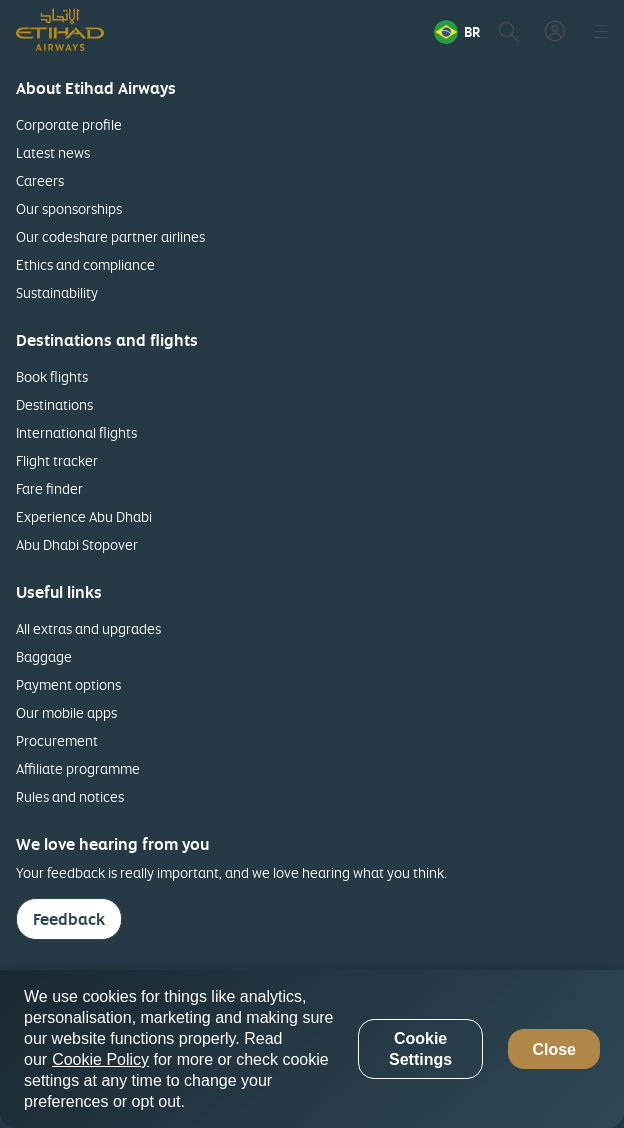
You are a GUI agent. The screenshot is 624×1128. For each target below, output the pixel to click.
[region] (312, 1049)
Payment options (68, 684)
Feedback (69, 919)
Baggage (44, 656)
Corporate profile (69, 124)
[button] (457, 32)
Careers (40, 180)
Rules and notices (70, 796)
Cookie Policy (100, 1059)
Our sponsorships (69, 208)
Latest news (53, 152)
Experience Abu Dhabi (84, 516)
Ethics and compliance (85, 264)
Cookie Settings (420, 1049)
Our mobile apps (66, 712)
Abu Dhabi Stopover (77, 544)
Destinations (54, 404)
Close (554, 1049)
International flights (76, 432)
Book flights (52, 376)
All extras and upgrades (88, 628)
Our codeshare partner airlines (110, 236)
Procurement (57, 740)
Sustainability (57, 292)
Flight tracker (57, 460)
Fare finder (49, 488)
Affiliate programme (78, 768)
